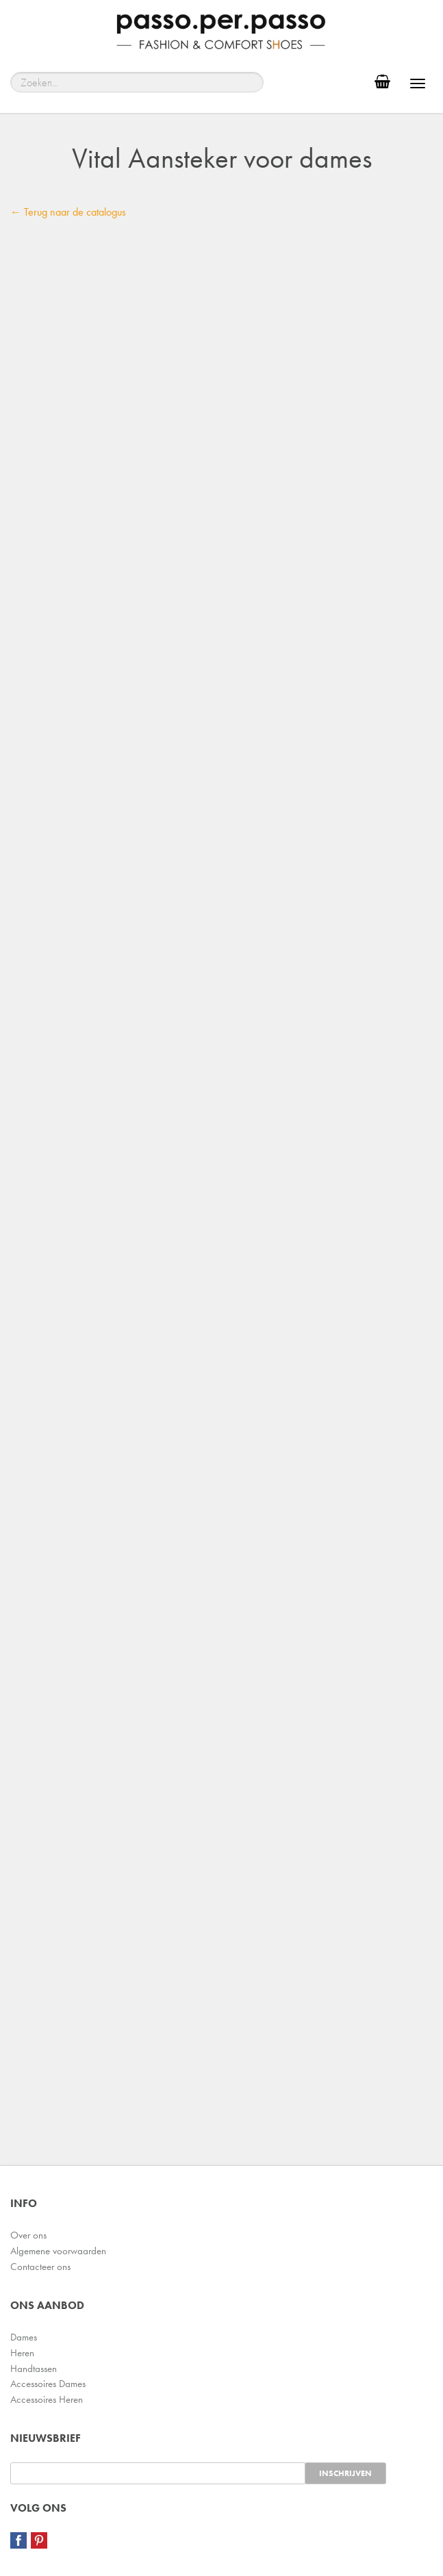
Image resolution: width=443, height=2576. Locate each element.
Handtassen (33, 2368)
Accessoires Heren (46, 2399)
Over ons (28, 2235)
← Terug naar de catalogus (68, 212)
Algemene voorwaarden (58, 2251)
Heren (22, 2353)
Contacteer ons (40, 2266)
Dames (23, 2337)
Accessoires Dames (48, 2383)
